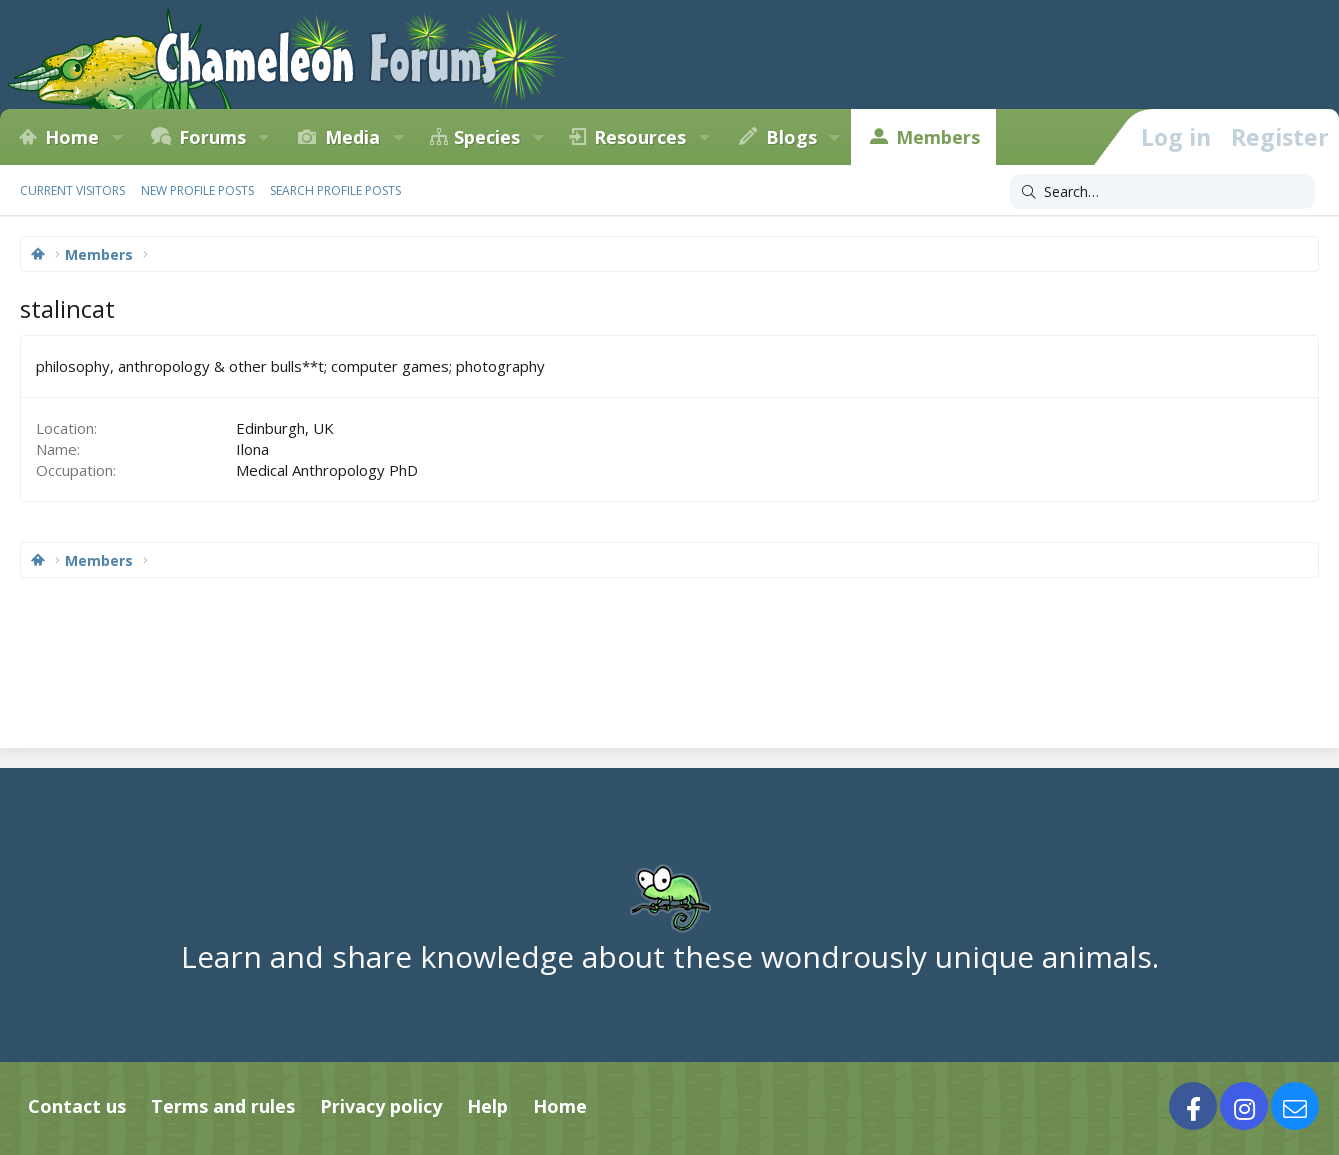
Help (487, 1106)
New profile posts (197, 190)
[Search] (1162, 192)
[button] (117, 137)
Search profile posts (335, 190)
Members (938, 137)
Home (72, 137)
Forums (212, 137)
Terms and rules (223, 1106)
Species (487, 137)
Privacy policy (381, 1106)
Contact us (77, 1106)
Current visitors (72, 190)
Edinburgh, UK (285, 428)
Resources (640, 137)
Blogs (791, 137)
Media (352, 137)
